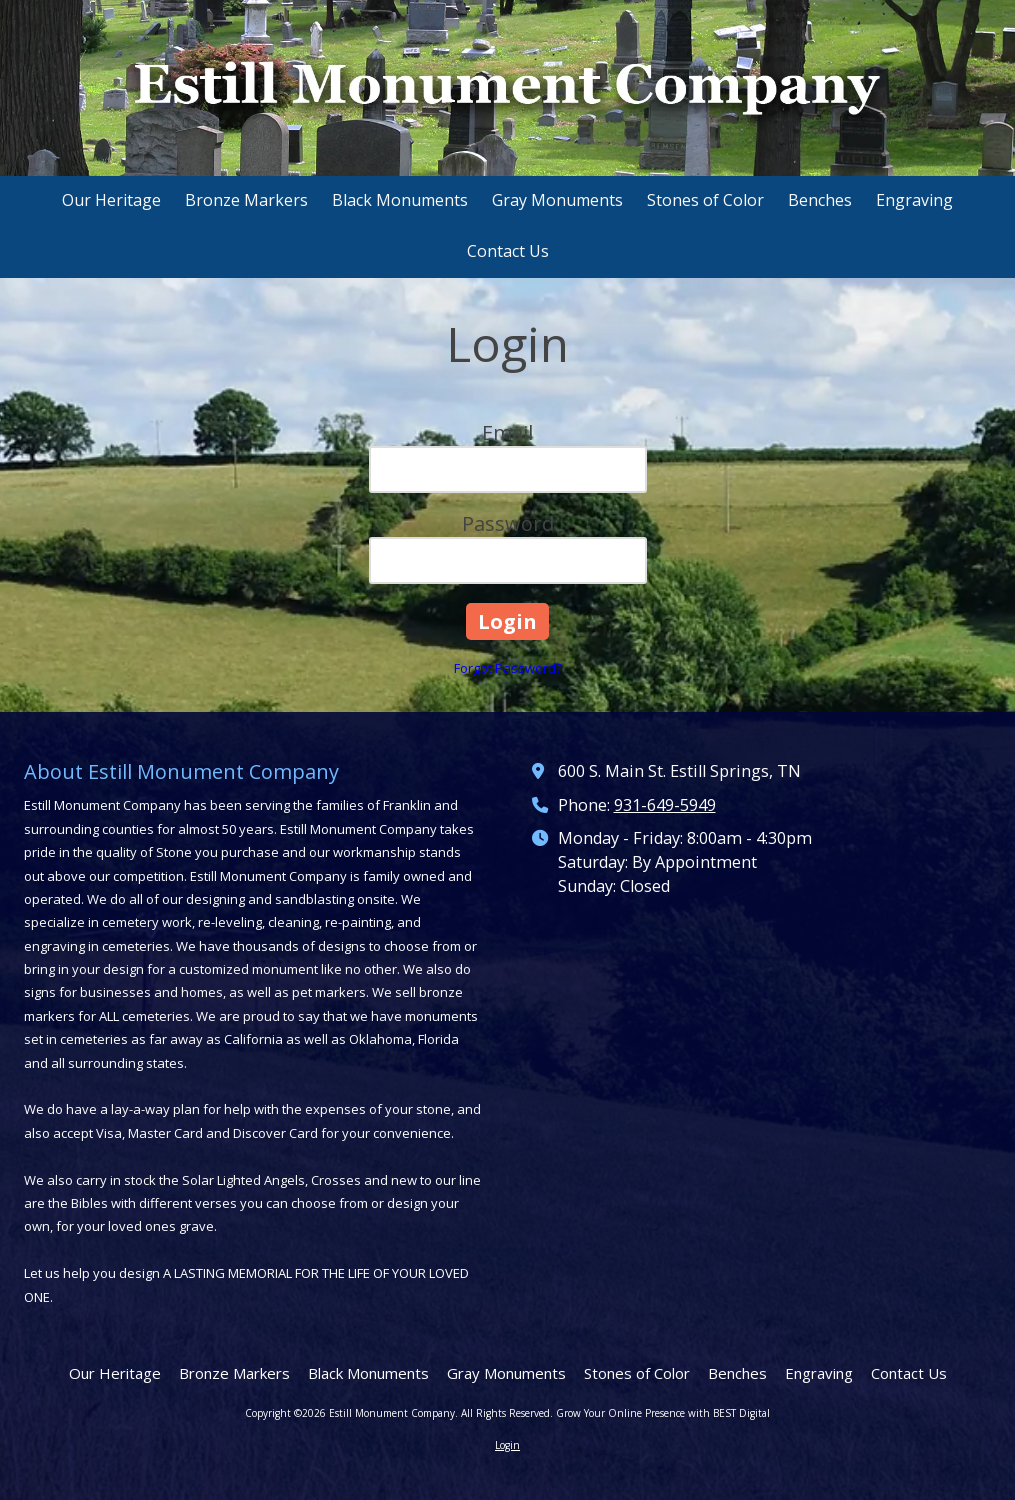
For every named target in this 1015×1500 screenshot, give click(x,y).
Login (507, 1445)
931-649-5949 (665, 805)
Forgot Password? (508, 668)
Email (507, 432)
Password (508, 523)
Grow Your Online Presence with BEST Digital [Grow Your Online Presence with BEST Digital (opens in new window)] (663, 1413)
